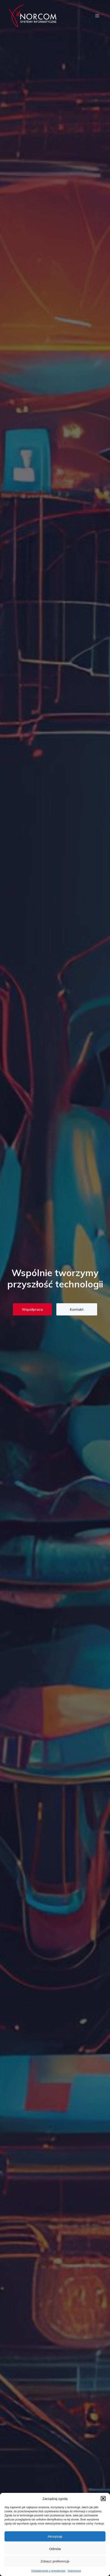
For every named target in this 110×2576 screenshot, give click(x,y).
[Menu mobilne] (97, 15)
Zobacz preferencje (55, 2561)
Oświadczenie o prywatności (48, 2570)
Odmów (55, 2549)
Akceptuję (55, 2536)
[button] (103, 2498)
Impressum (74, 2570)
